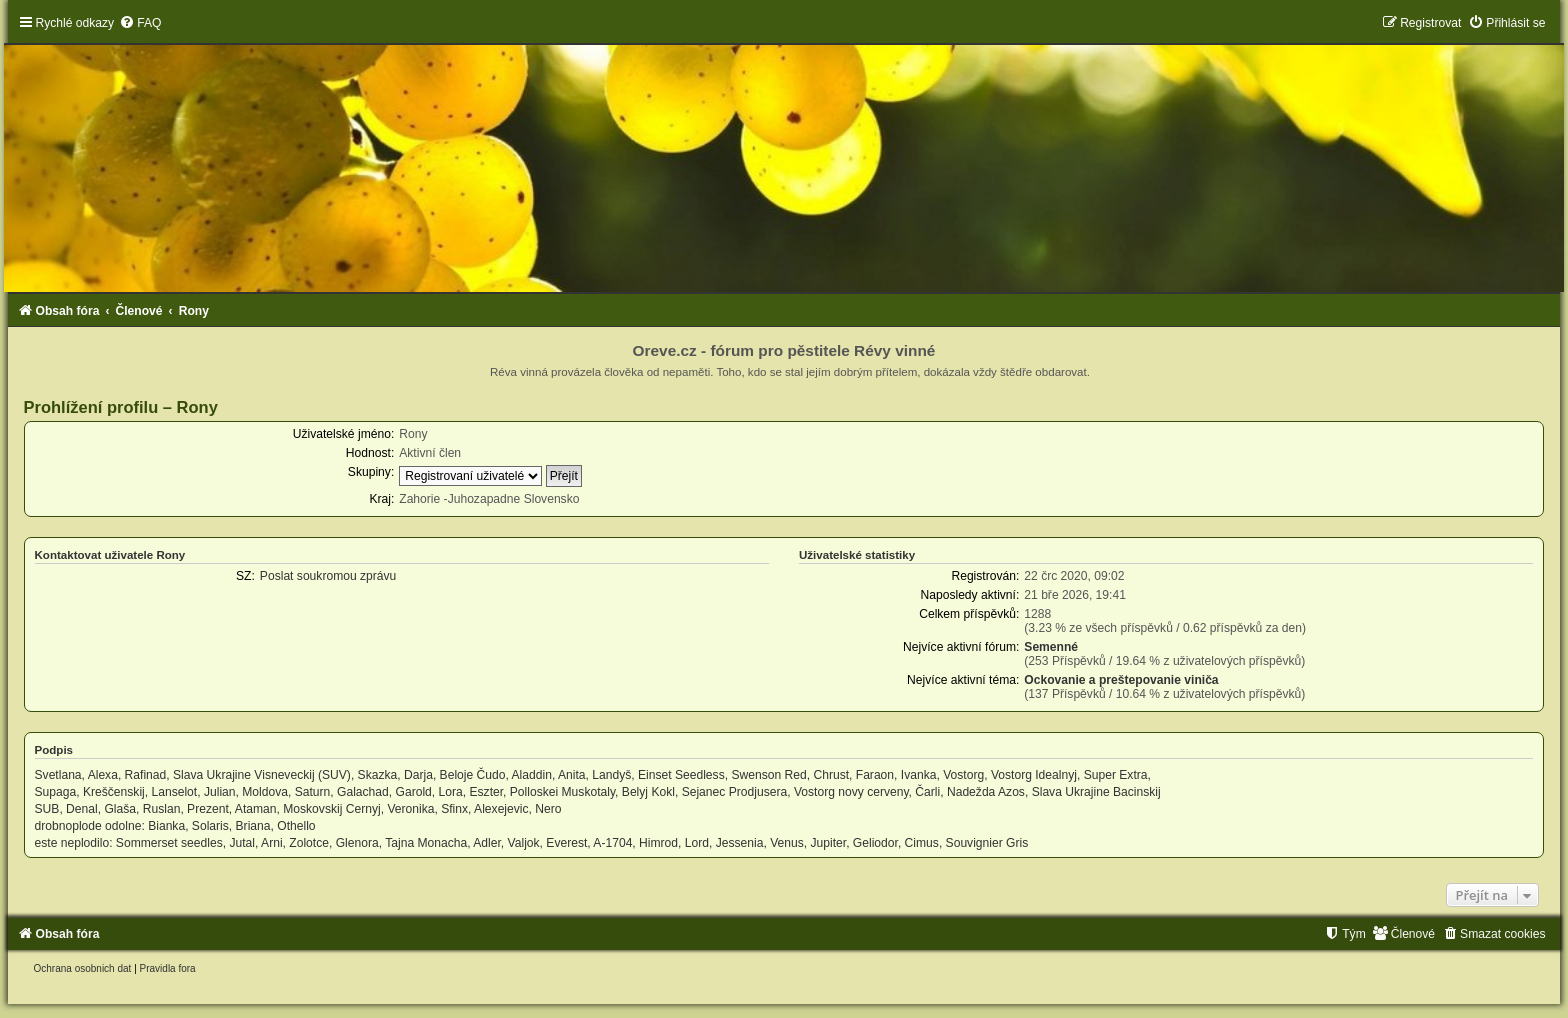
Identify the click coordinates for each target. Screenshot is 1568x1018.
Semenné (1051, 647)
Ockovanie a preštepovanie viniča (1121, 680)
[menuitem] (140, 23)
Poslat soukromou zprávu (328, 576)
